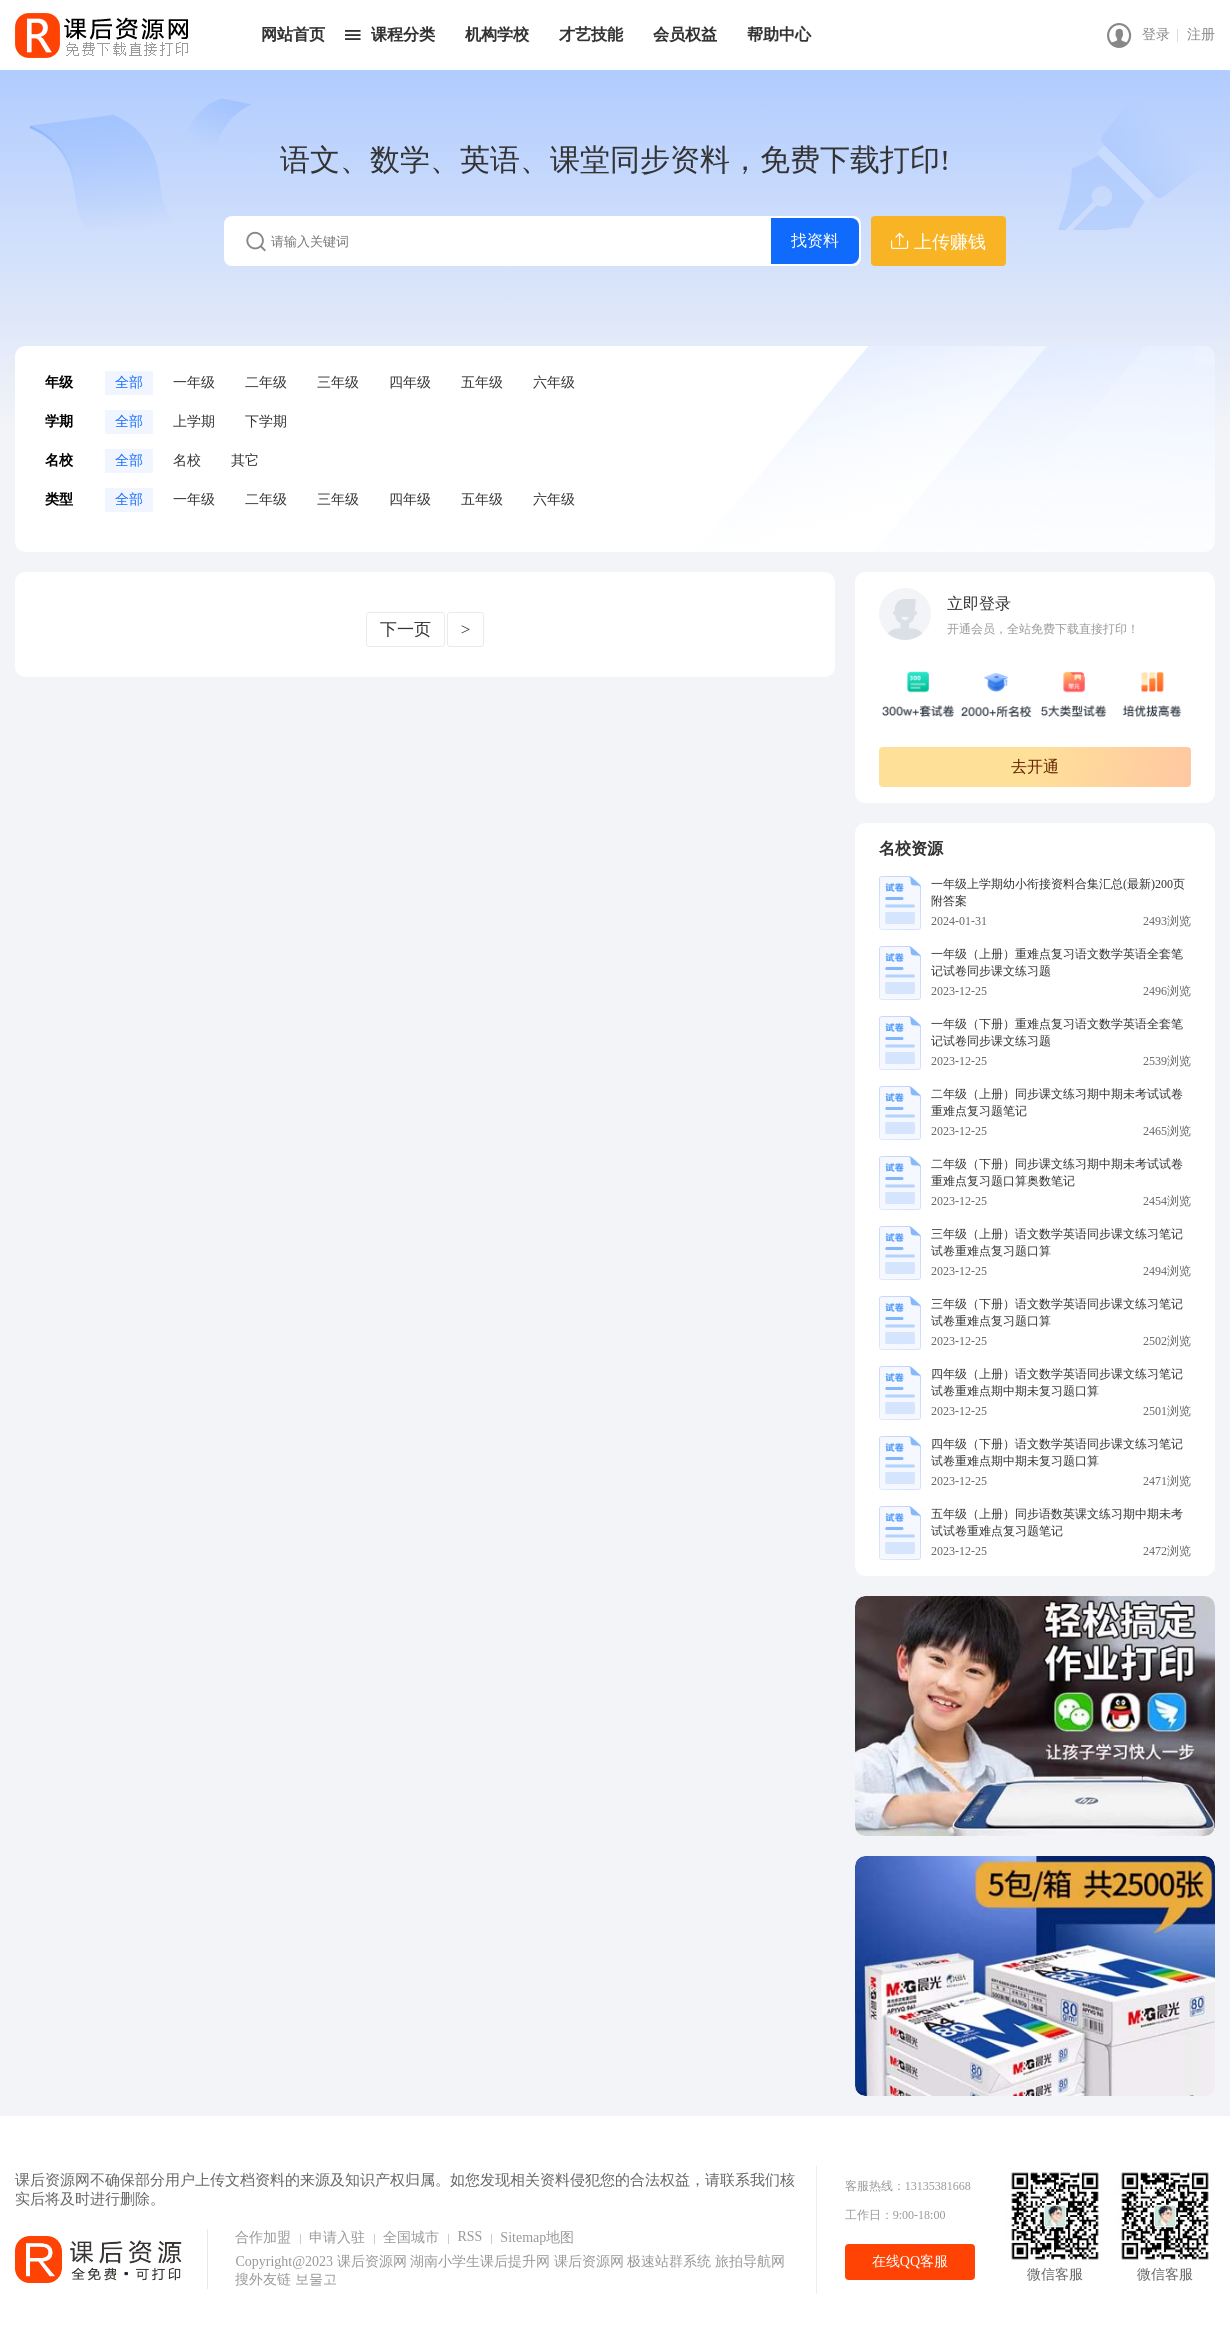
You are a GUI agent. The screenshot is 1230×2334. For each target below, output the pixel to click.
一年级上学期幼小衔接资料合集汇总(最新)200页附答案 (1058, 892)
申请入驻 (337, 2237)
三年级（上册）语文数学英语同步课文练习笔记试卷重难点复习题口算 (1057, 1242)
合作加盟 (263, 2237)
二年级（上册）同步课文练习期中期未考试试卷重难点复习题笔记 (1057, 1102)
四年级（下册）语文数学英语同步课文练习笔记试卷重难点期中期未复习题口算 (1057, 1452)
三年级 (338, 382)
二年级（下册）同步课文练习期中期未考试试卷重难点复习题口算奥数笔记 (1057, 1172)
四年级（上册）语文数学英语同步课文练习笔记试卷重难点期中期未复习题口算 (1057, 1382)
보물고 (316, 2279)
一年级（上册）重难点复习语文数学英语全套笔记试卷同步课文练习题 (1057, 962)
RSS (469, 2236)
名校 (187, 460)
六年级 (554, 382)
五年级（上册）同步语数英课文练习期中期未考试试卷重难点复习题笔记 (1057, 1522)
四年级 (410, 382)
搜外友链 (265, 2279)
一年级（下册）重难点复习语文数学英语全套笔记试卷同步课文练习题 (1057, 1032)
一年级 (194, 382)
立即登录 (979, 603)
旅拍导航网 (750, 2261)
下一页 (405, 629)
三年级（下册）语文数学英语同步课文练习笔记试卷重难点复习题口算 (1057, 1312)
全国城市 (411, 2237)
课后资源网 (372, 2261)
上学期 (194, 421)
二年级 (266, 382)
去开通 (1035, 766)
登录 (1156, 34)
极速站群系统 (671, 2261)
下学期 (266, 421)
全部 (129, 382)
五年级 (482, 382)
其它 (245, 460)
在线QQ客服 (910, 2261)
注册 (1201, 34)
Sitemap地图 (537, 2237)
